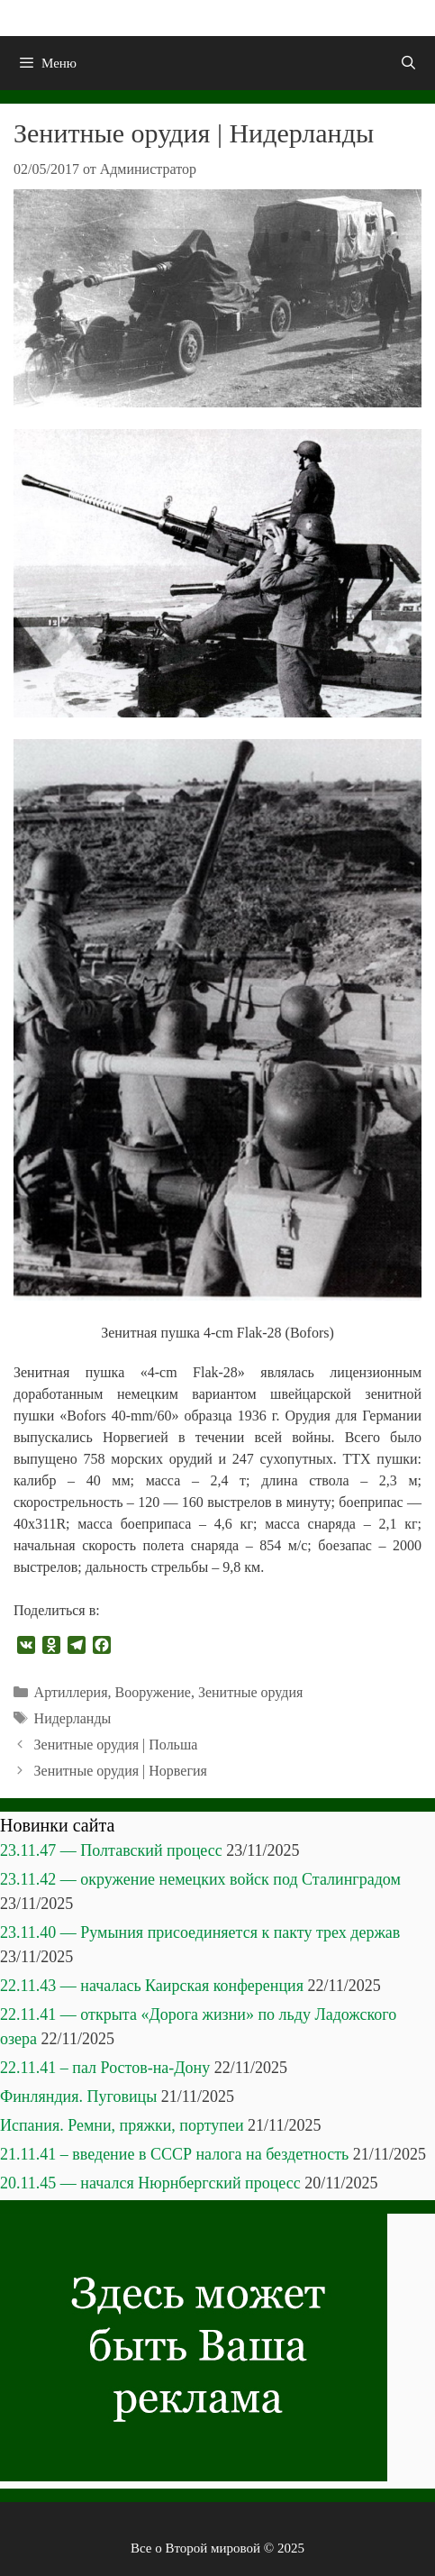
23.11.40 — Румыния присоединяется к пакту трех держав (200, 1932)
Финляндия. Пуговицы (78, 2096)
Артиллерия (71, 1692)
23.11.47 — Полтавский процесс (111, 1850)
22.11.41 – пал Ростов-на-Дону (105, 2068)
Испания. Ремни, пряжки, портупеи (122, 2125)
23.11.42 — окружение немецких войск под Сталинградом (200, 1879)
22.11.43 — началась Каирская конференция (152, 1986)
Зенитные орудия (251, 1692)
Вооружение (152, 1692)
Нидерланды (73, 1718)
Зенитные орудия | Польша (116, 1744)
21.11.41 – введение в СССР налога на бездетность (174, 2154)
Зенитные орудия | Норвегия (120, 1770)
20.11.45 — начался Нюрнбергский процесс (150, 2183)
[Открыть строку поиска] (408, 63)
